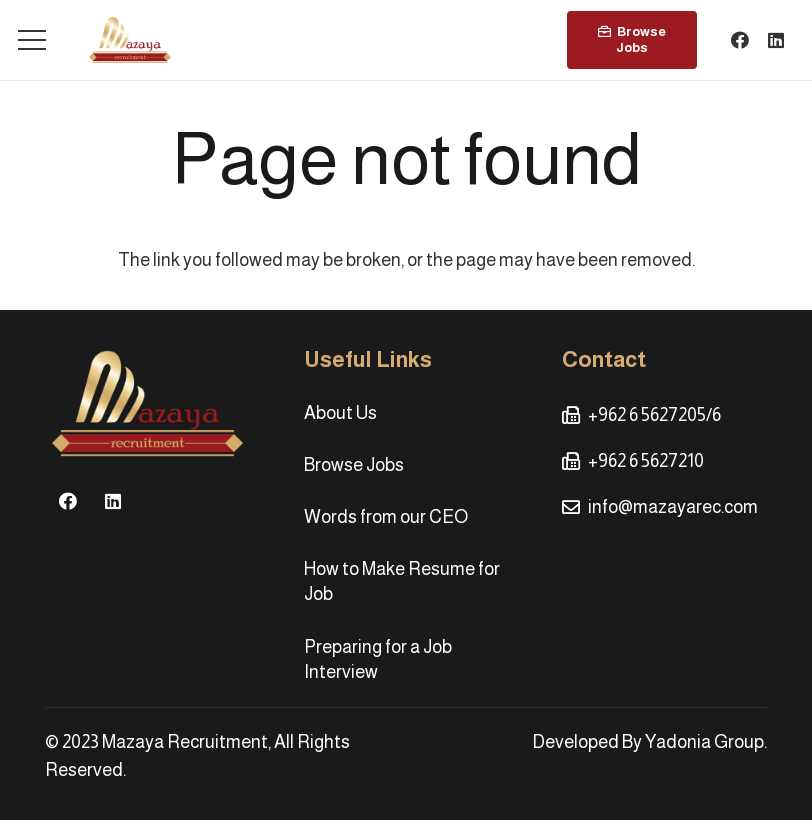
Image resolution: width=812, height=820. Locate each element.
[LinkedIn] (776, 40)
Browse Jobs (354, 465)
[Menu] (32, 40)
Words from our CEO (386, 517)
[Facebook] (740, 40)
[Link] (130, 40)
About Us (340, 413)
